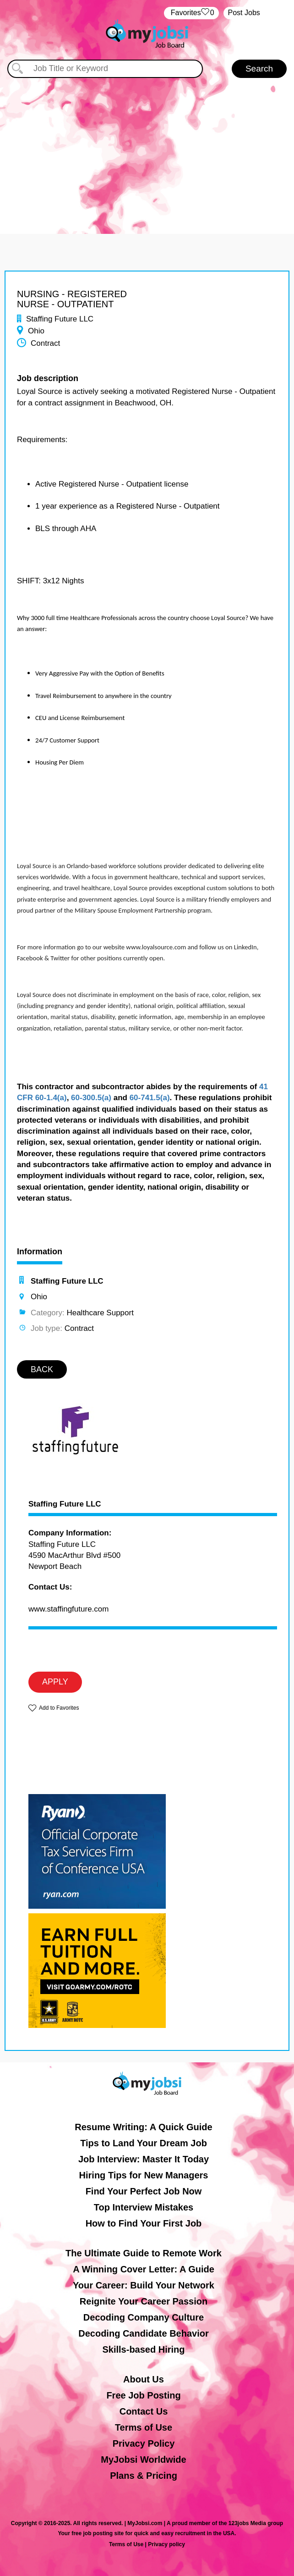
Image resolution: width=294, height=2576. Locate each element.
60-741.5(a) (150, 1097)
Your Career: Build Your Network (143, 2285)
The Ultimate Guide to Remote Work (143, 2253)
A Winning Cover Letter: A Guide (143, 2269)
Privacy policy (166, 2544)
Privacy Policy (144, 2443)
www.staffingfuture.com (68, 1609)
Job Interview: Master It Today (143, 2159)
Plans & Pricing (143, 2476)
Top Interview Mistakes (143, 2207)
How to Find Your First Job (144, 2223)
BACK (42, 1369)
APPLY (55, 1681)
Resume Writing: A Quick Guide (143, 2127)
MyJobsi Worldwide (143, 2459)
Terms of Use (143, 2427)
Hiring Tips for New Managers (143, 2175)
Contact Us (144, 2411)
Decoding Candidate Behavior (143, 2333)
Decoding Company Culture (143, 2317)
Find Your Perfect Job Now (144, 2191)
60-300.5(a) (91, 1097)
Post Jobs (244, 13)
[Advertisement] (147, 147)
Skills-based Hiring (143, 2349)
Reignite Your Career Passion (143, 2301)
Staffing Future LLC (64, 1504)
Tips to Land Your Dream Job (143, 2143)
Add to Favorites (59, 1708)
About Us (143, 2379)
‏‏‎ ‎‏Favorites (191, 13)
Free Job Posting (143, 2395)
